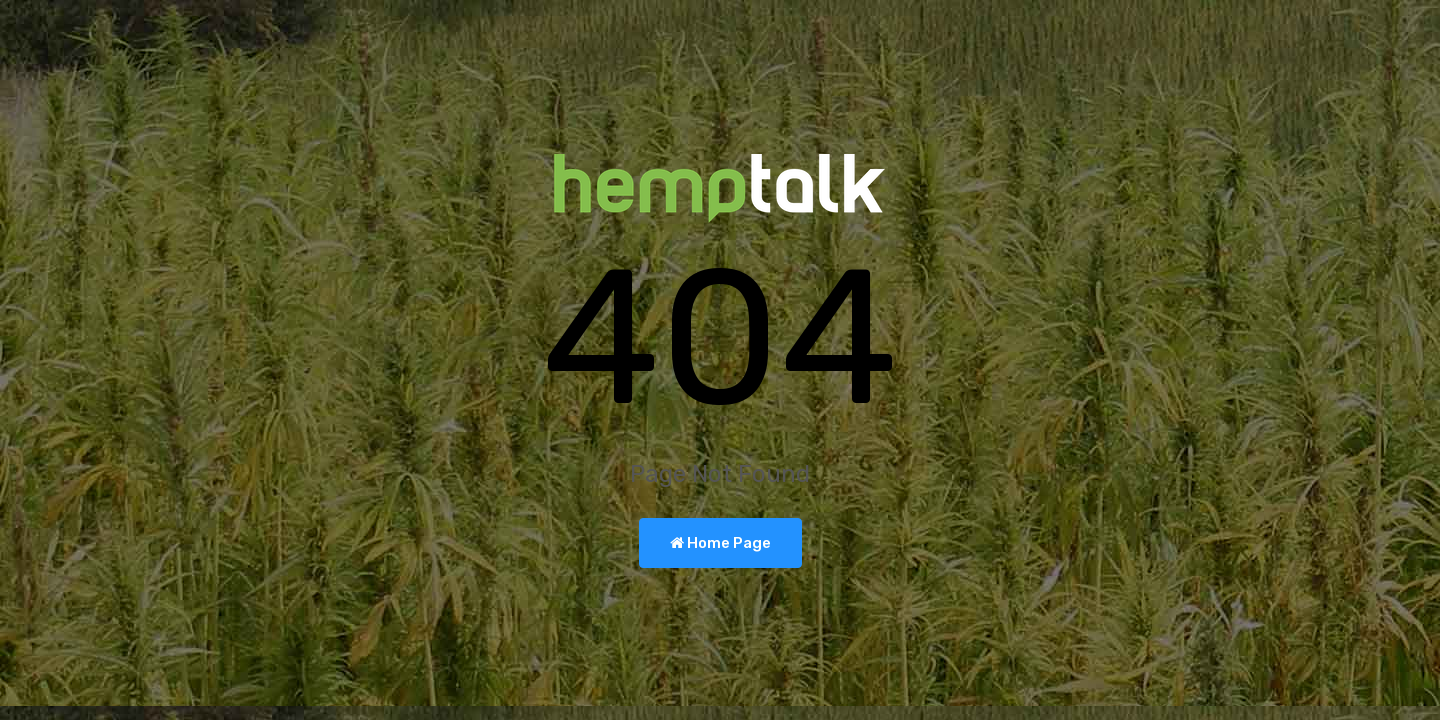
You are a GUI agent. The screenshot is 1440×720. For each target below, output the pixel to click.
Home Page (720, 543)
